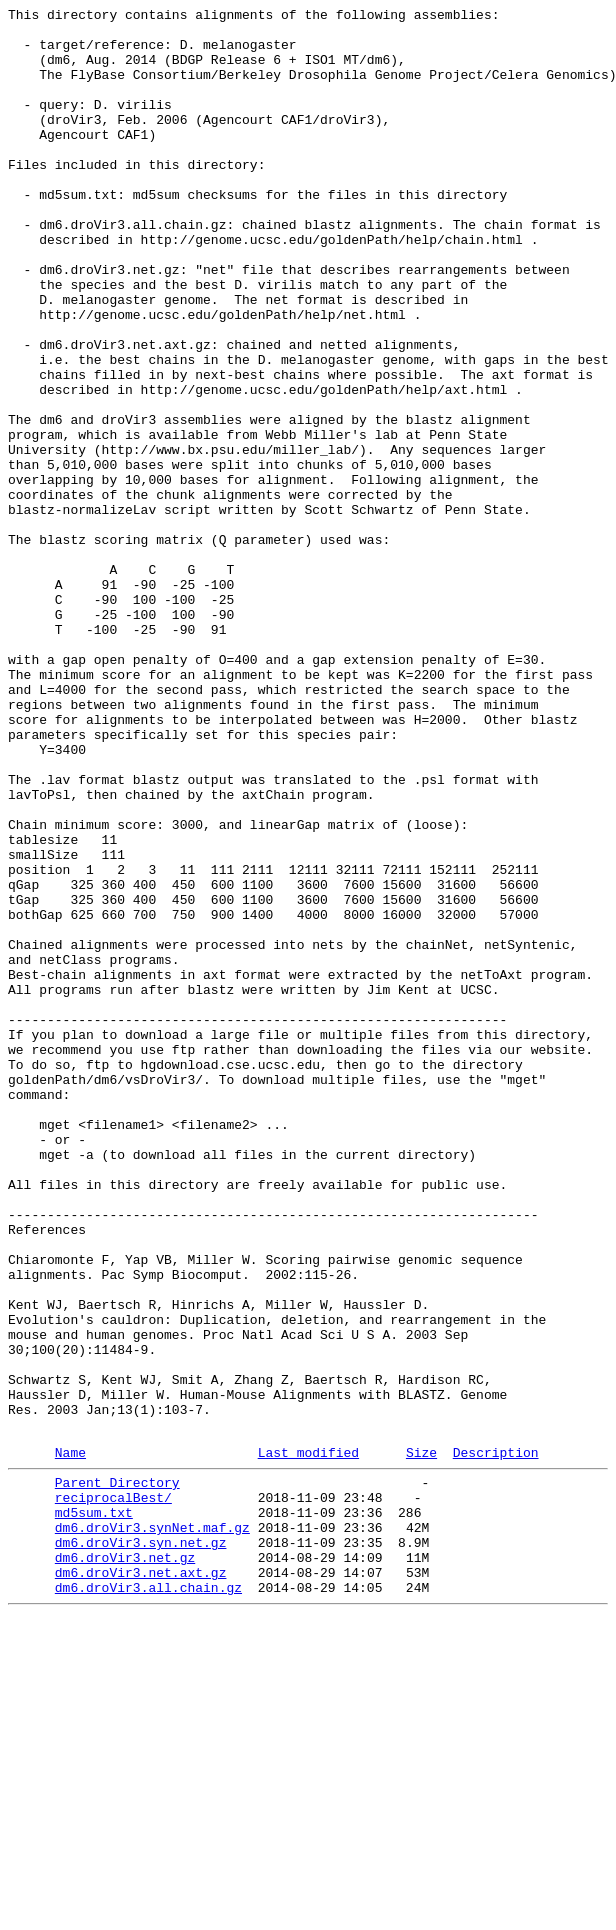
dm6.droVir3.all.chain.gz (148, 1899)
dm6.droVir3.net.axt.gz (141, 1881)
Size (421, 1740)
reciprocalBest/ (113, 1791)
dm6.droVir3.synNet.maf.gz (152, 1827)
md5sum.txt (94, 1809)
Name (70, 1740)
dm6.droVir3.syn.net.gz (141, 1845)
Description (496, 1740)
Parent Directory (117, 1773)
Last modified (308, 1740)
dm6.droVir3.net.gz (125, 1863)
